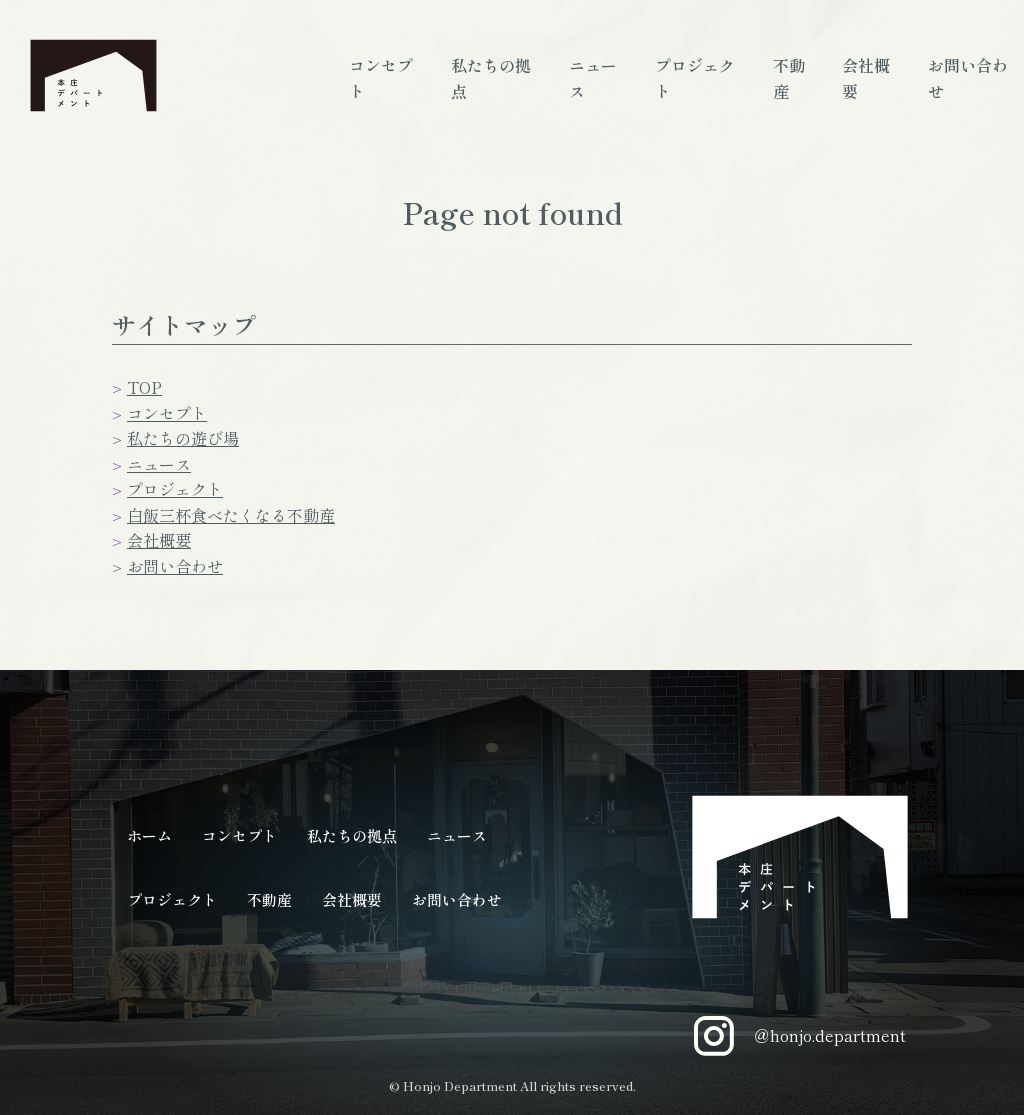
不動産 (269, 899)
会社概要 (159, 540)
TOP (144, 387)
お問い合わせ (175, 566)
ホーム (149, 835)
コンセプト (167, 413)
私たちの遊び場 (183, 438)
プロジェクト (175, 489)
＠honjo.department (800, 1036)
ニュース (159, 464)
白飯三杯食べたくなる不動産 (231, 515)
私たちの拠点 (352, 835)
